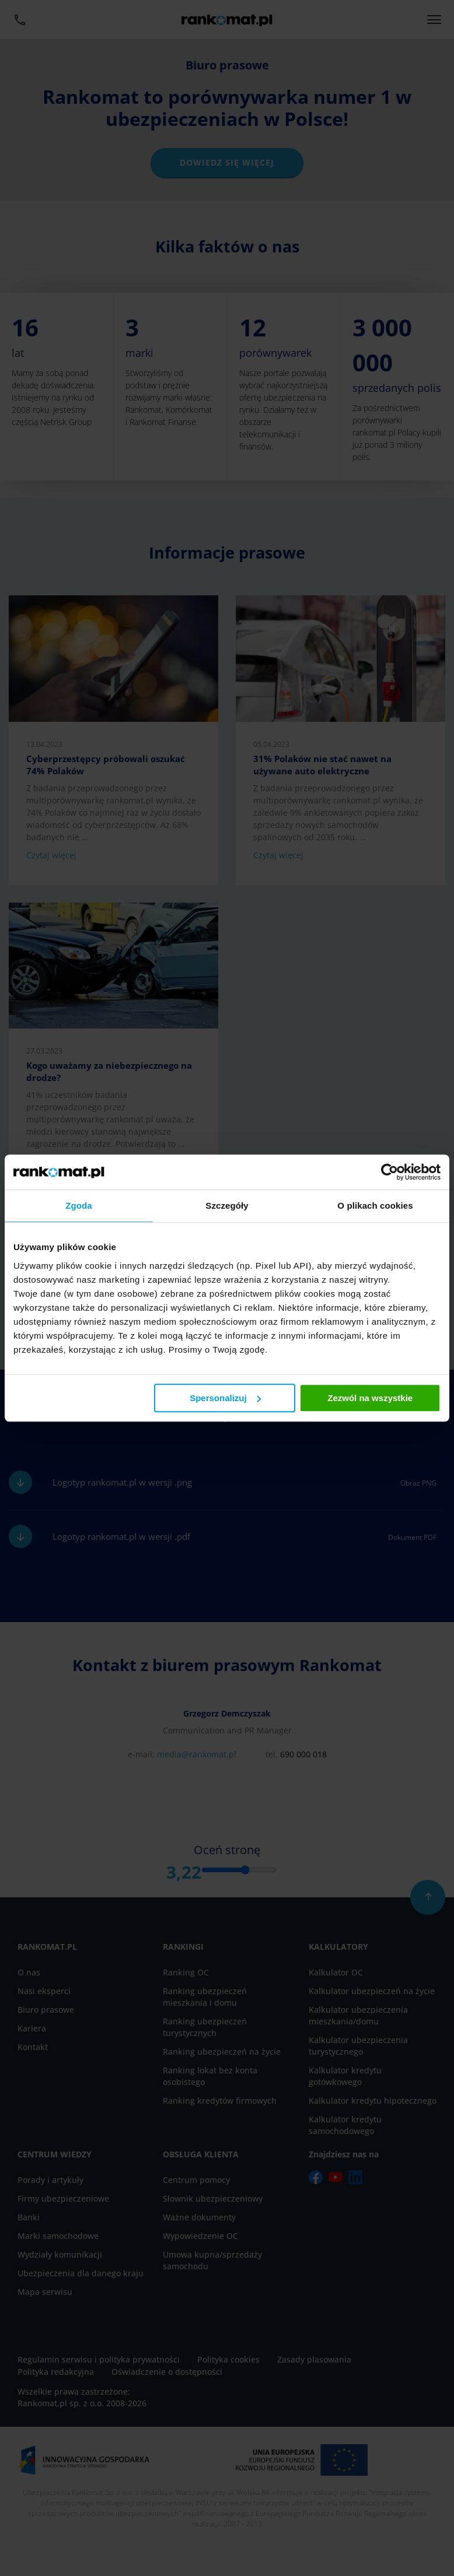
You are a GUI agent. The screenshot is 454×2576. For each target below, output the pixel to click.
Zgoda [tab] (78, 1205)
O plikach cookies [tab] (375, 1205)
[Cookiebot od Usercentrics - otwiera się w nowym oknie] (389, 1172)
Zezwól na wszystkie (370, 1398)
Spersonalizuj (225, 1398)
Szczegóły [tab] (226, 1205)
